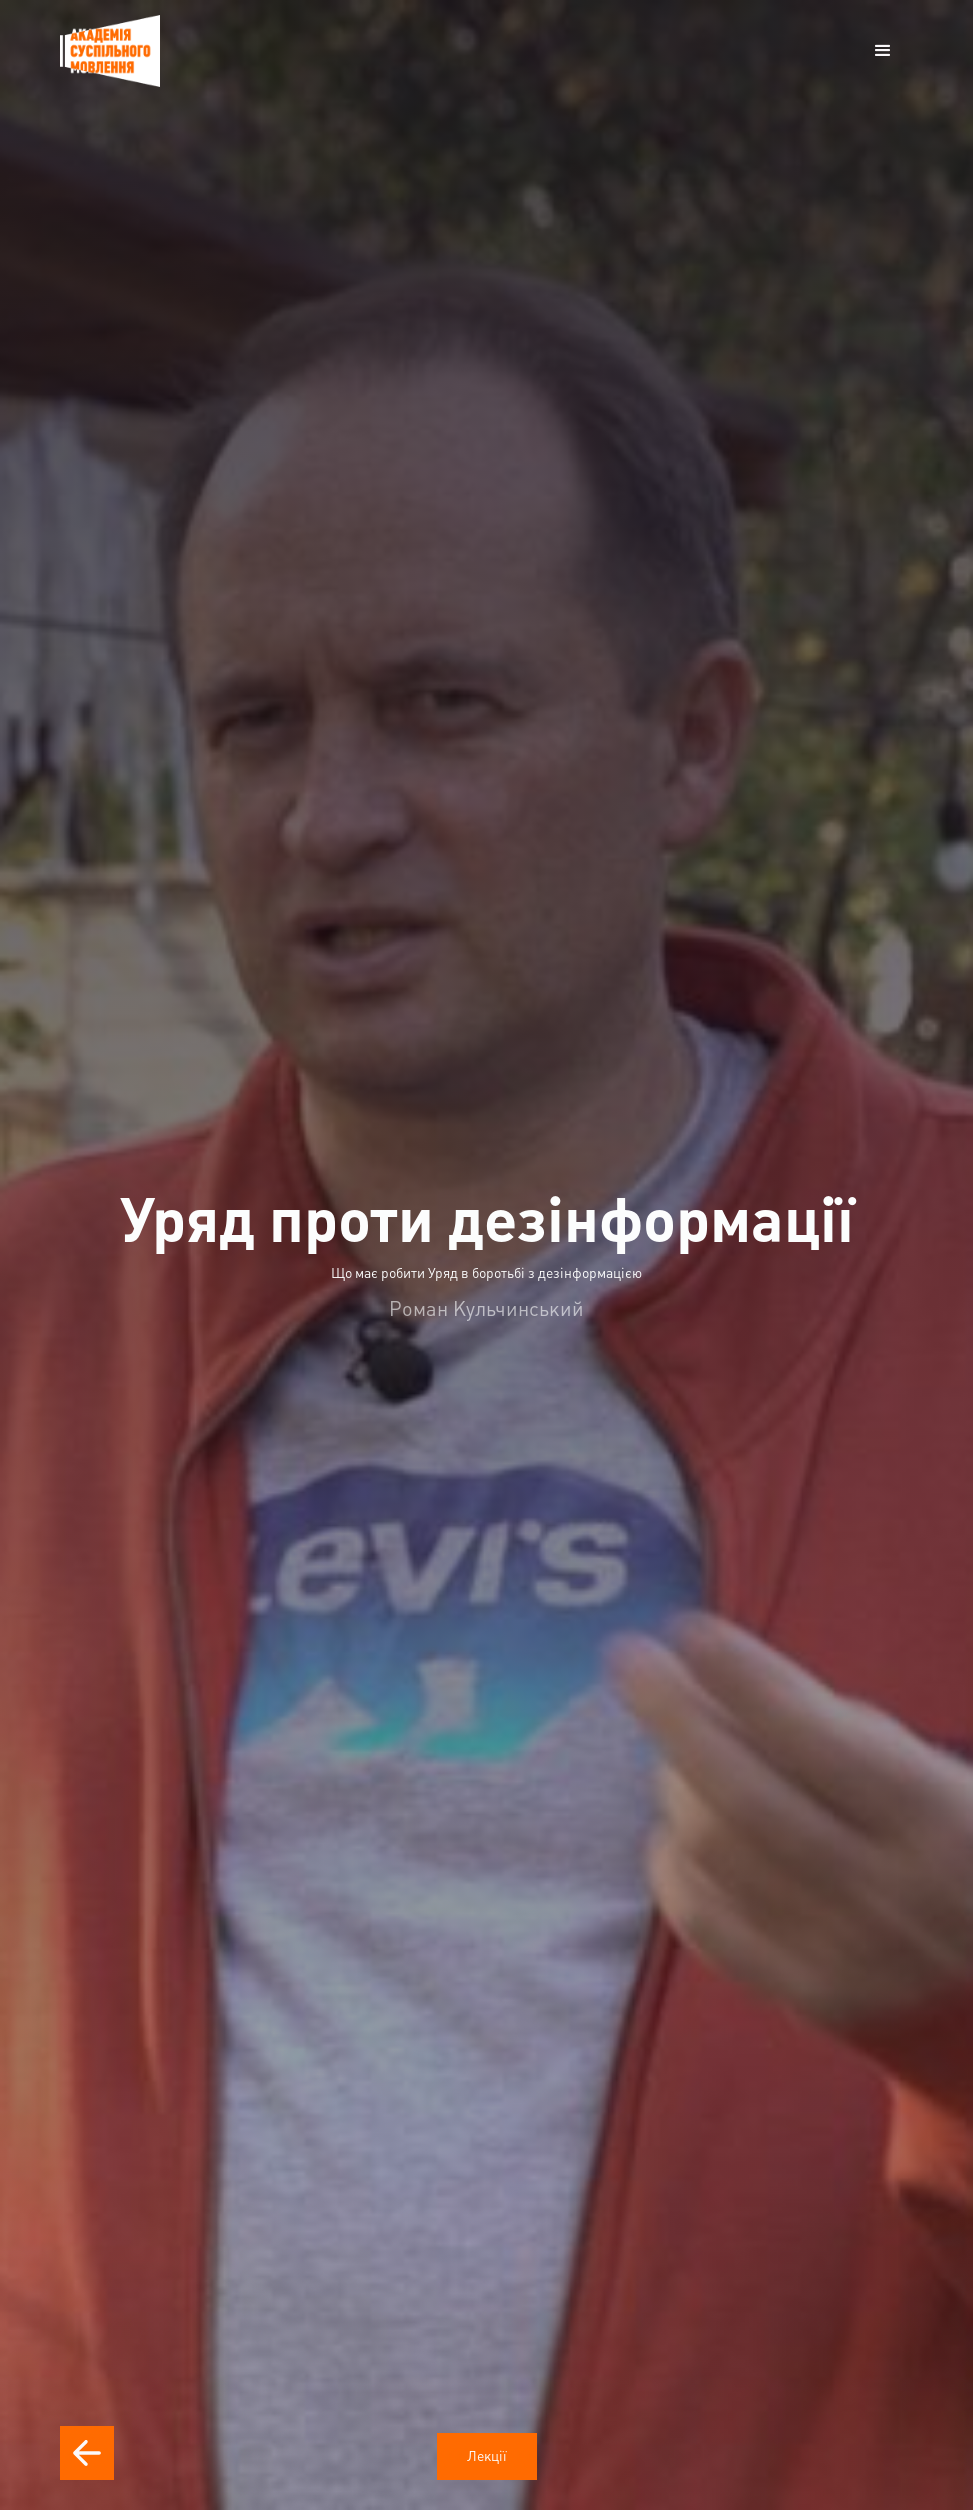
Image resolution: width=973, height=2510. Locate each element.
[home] (110, 51)
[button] (883, 51)
